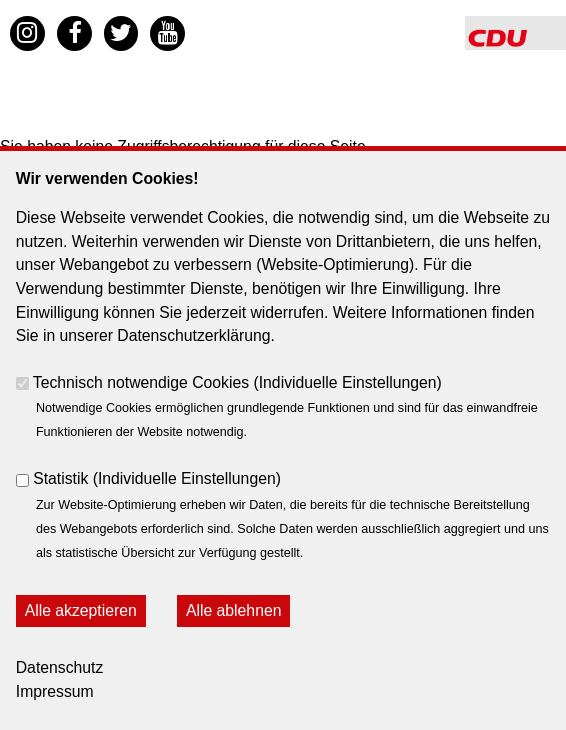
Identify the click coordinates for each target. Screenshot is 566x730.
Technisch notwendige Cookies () (237, 382)
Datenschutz (60, 667)
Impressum (55, 691)
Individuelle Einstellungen (348, 382)
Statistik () (157, 478)
